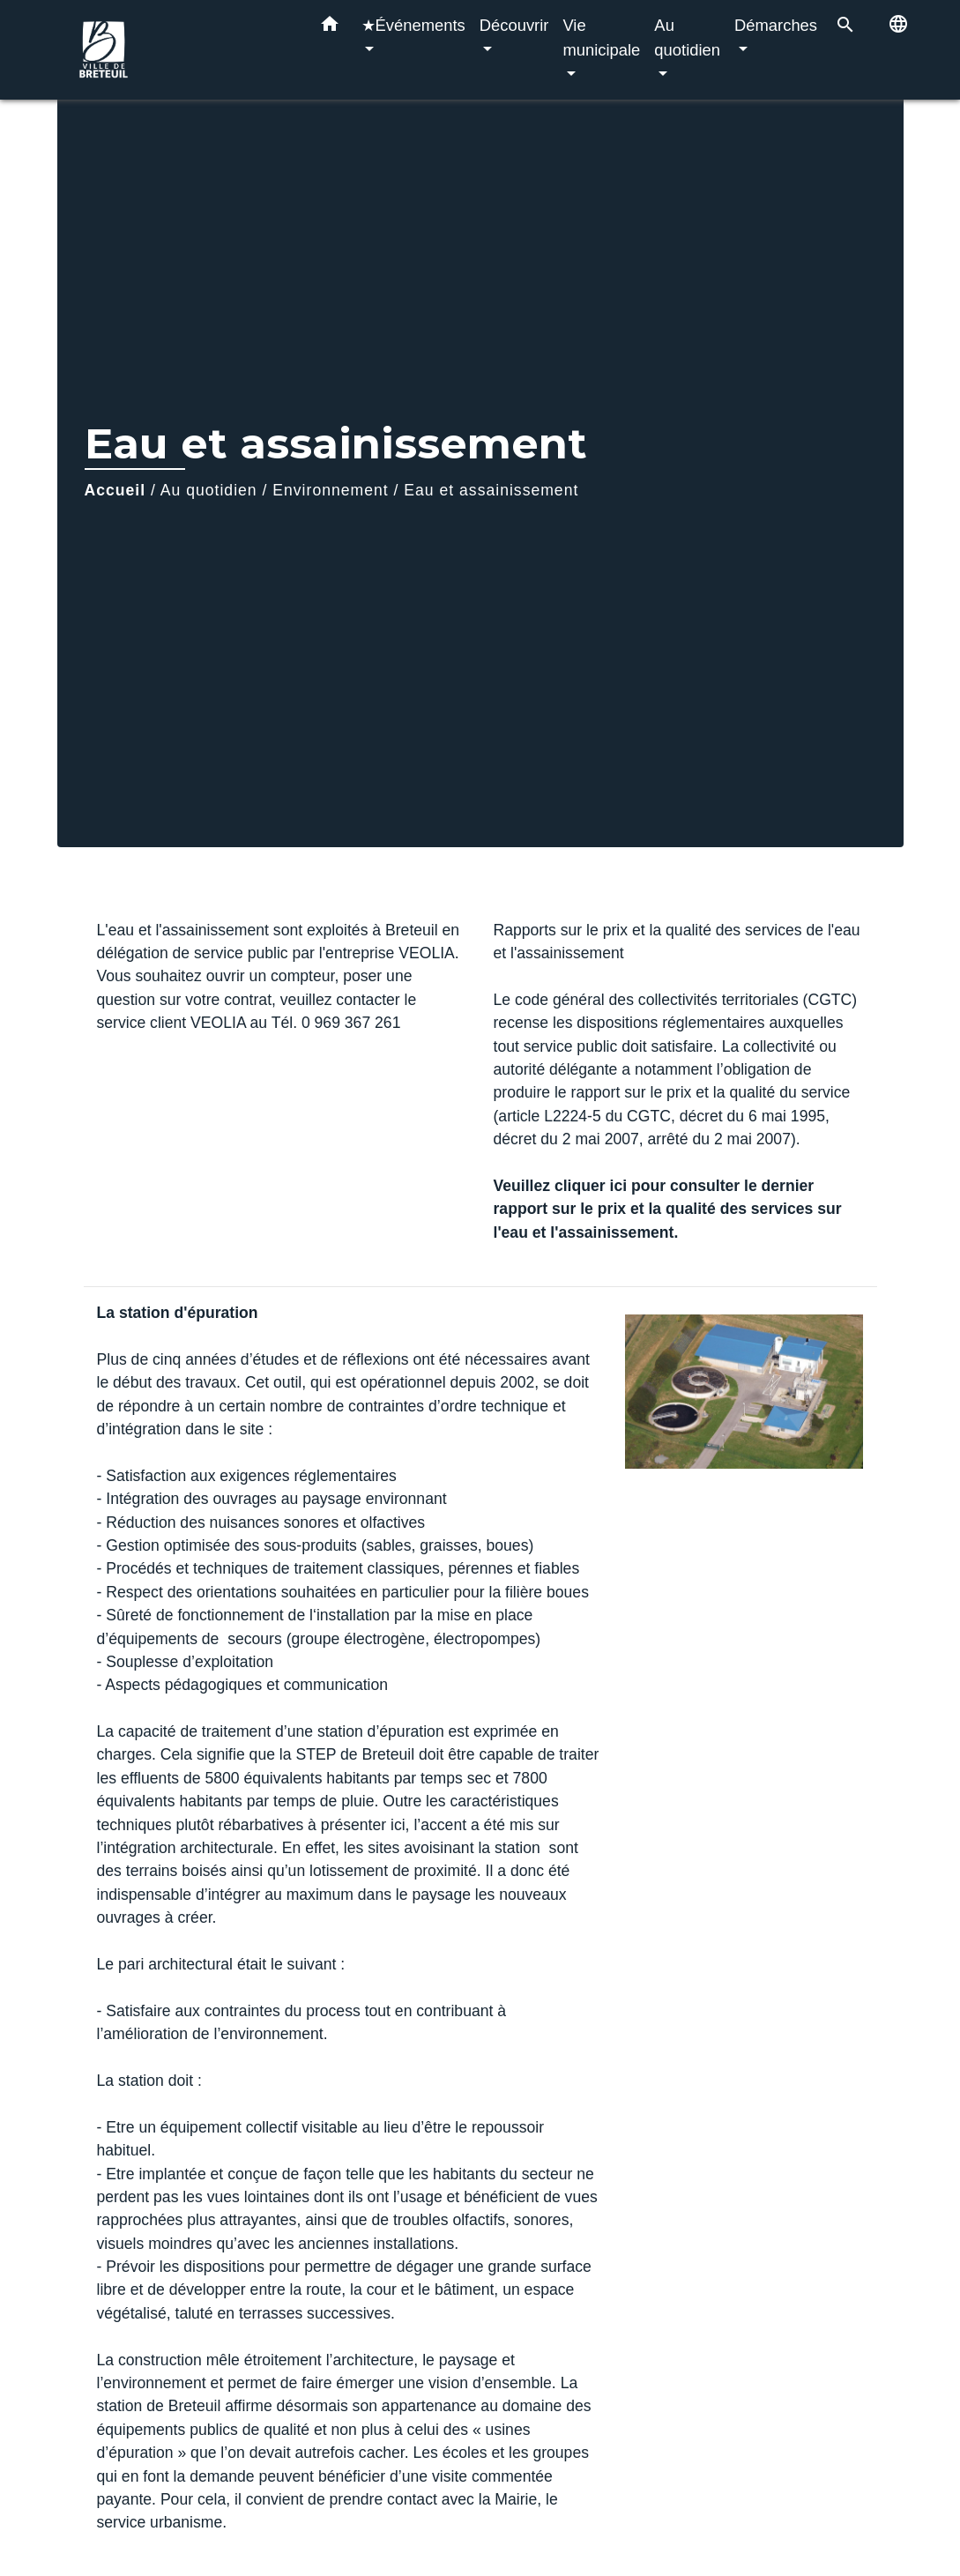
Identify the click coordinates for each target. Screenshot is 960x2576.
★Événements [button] (413, 25)
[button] (329, 27)
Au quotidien (208, 490)
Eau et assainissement (491, 490)
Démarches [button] (775, 25)
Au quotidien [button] (687, 37)
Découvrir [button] (514, 25)
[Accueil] (181, 50)
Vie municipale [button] (601, 37)
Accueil (115, 490)
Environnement (330, 490)
